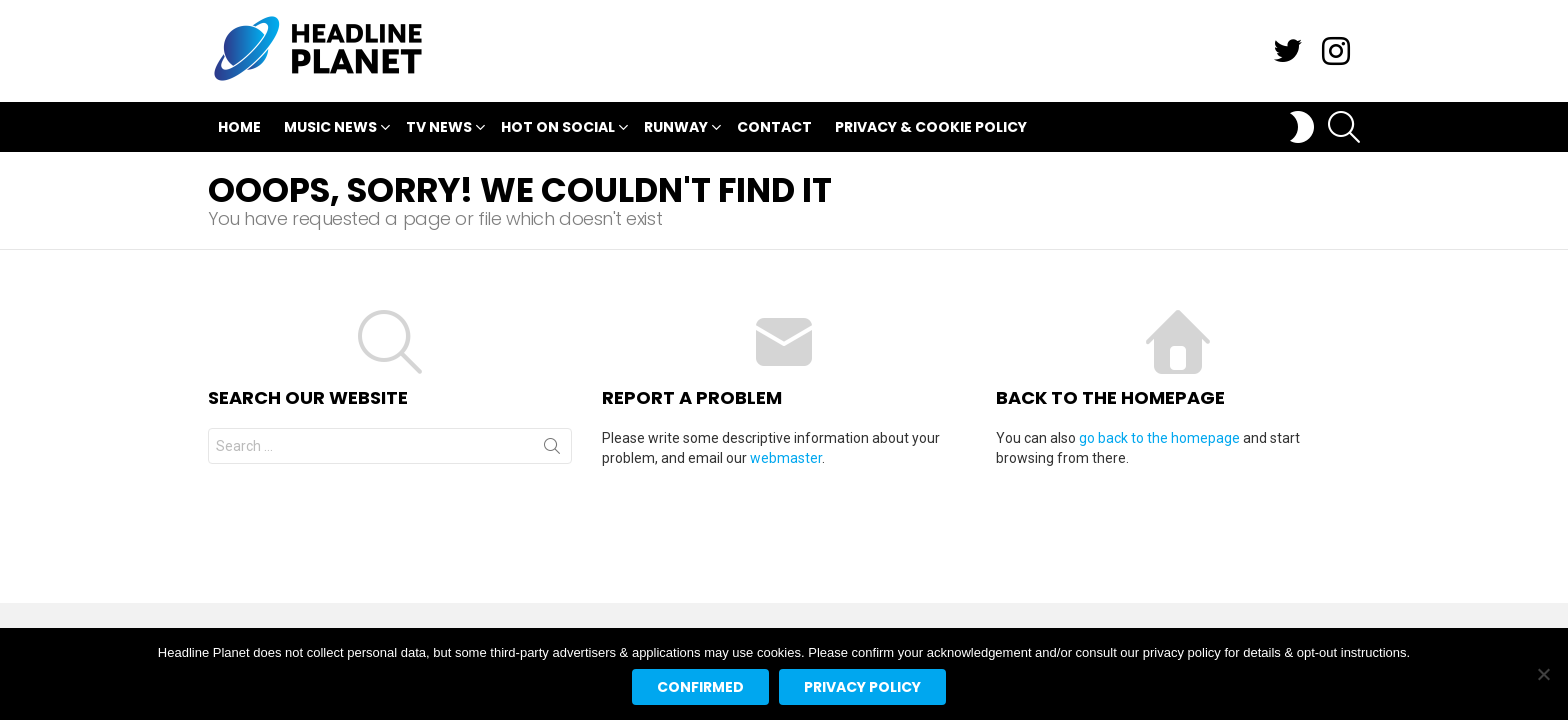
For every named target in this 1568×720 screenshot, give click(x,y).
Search (552, 450)
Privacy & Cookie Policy (931, 127)
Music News (330, 129)
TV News (439, 129)
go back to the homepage (1159, 438)
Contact (774, 127)
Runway (676, 129)
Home (239, 127)
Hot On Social (558, 129)
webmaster (786, 458)
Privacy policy (862, 687)
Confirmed (700, 687)
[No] (1543, 674)
